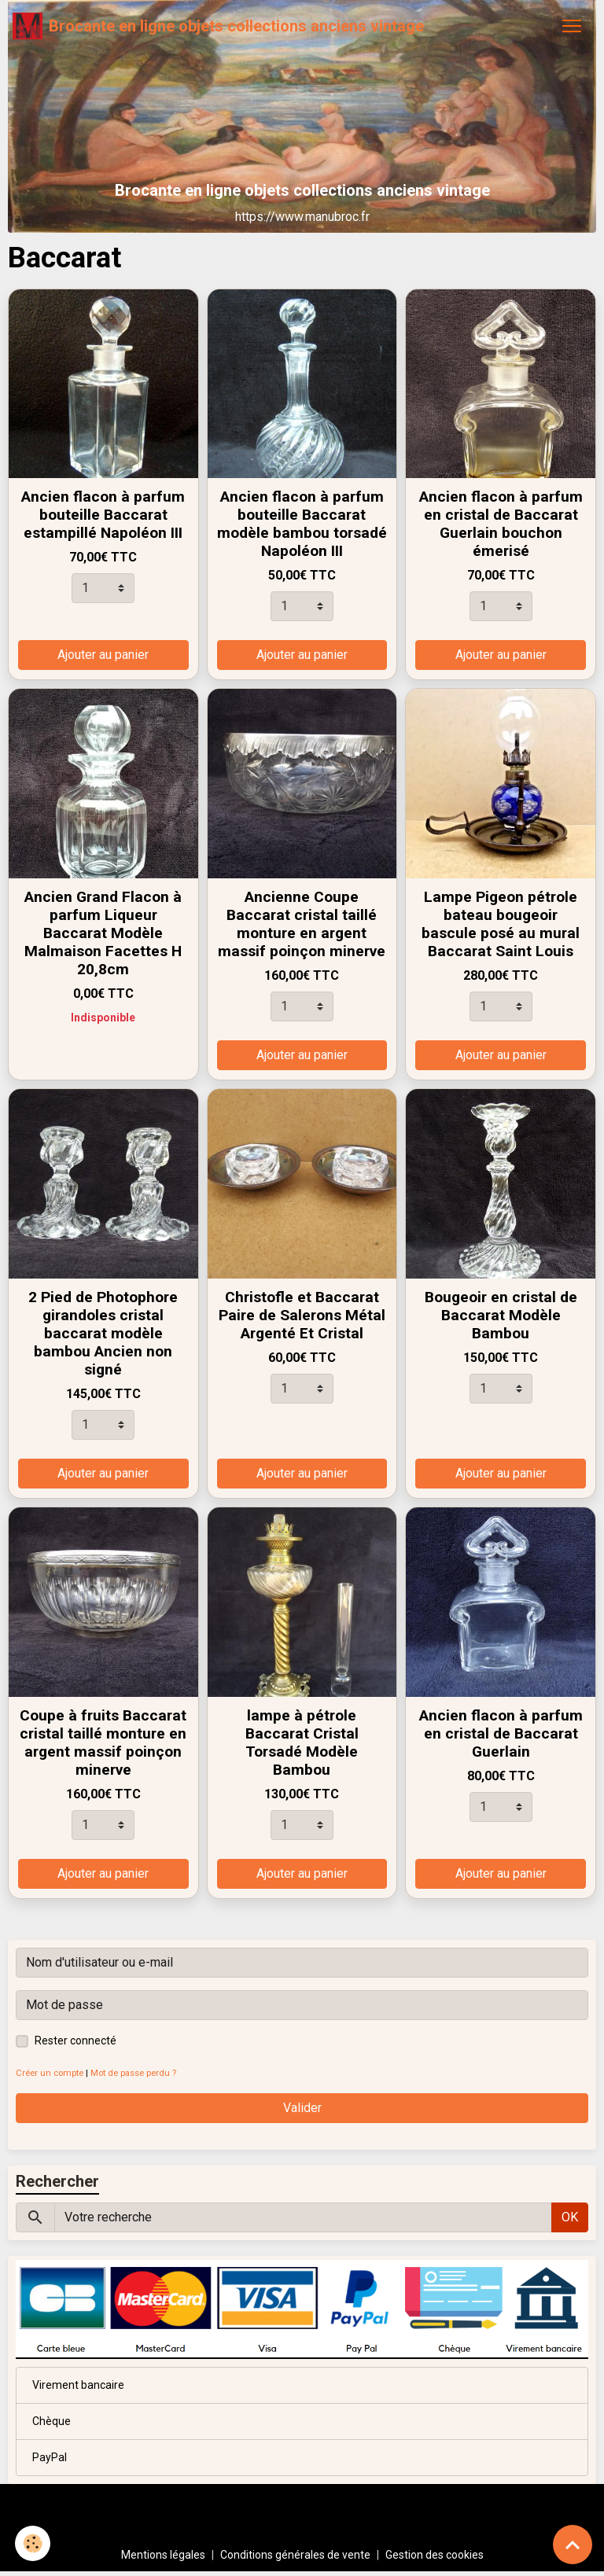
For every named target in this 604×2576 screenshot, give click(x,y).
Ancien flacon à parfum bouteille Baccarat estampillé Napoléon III (103, 515)
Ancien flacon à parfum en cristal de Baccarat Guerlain (501, 1733)
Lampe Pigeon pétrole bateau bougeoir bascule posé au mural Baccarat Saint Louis (501, 924)
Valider (302, 2107)
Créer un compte (49, 2073)
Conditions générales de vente (295, 2554)
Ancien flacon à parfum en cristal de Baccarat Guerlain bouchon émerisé (501, 524)
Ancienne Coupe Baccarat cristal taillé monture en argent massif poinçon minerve (301, 924)
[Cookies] (33, 2543)
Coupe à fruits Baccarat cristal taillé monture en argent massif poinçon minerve (103, 1742)
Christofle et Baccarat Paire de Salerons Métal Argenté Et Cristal (302, 1315)
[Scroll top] (572, 2544)
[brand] (218, 26)
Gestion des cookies (434, 2554)
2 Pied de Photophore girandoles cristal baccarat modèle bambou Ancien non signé (103, 1333)
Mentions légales (163, 2554)
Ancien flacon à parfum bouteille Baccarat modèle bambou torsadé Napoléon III (302, 524)
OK (570, 2217)
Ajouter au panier (103, 654)
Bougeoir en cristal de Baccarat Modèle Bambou (501, 1315)
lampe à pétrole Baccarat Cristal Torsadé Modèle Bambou (302, 1742)
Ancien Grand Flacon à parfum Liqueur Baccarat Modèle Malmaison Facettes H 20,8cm (103, 933)
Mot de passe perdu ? (133, 2073)
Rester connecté (75, 2040)
